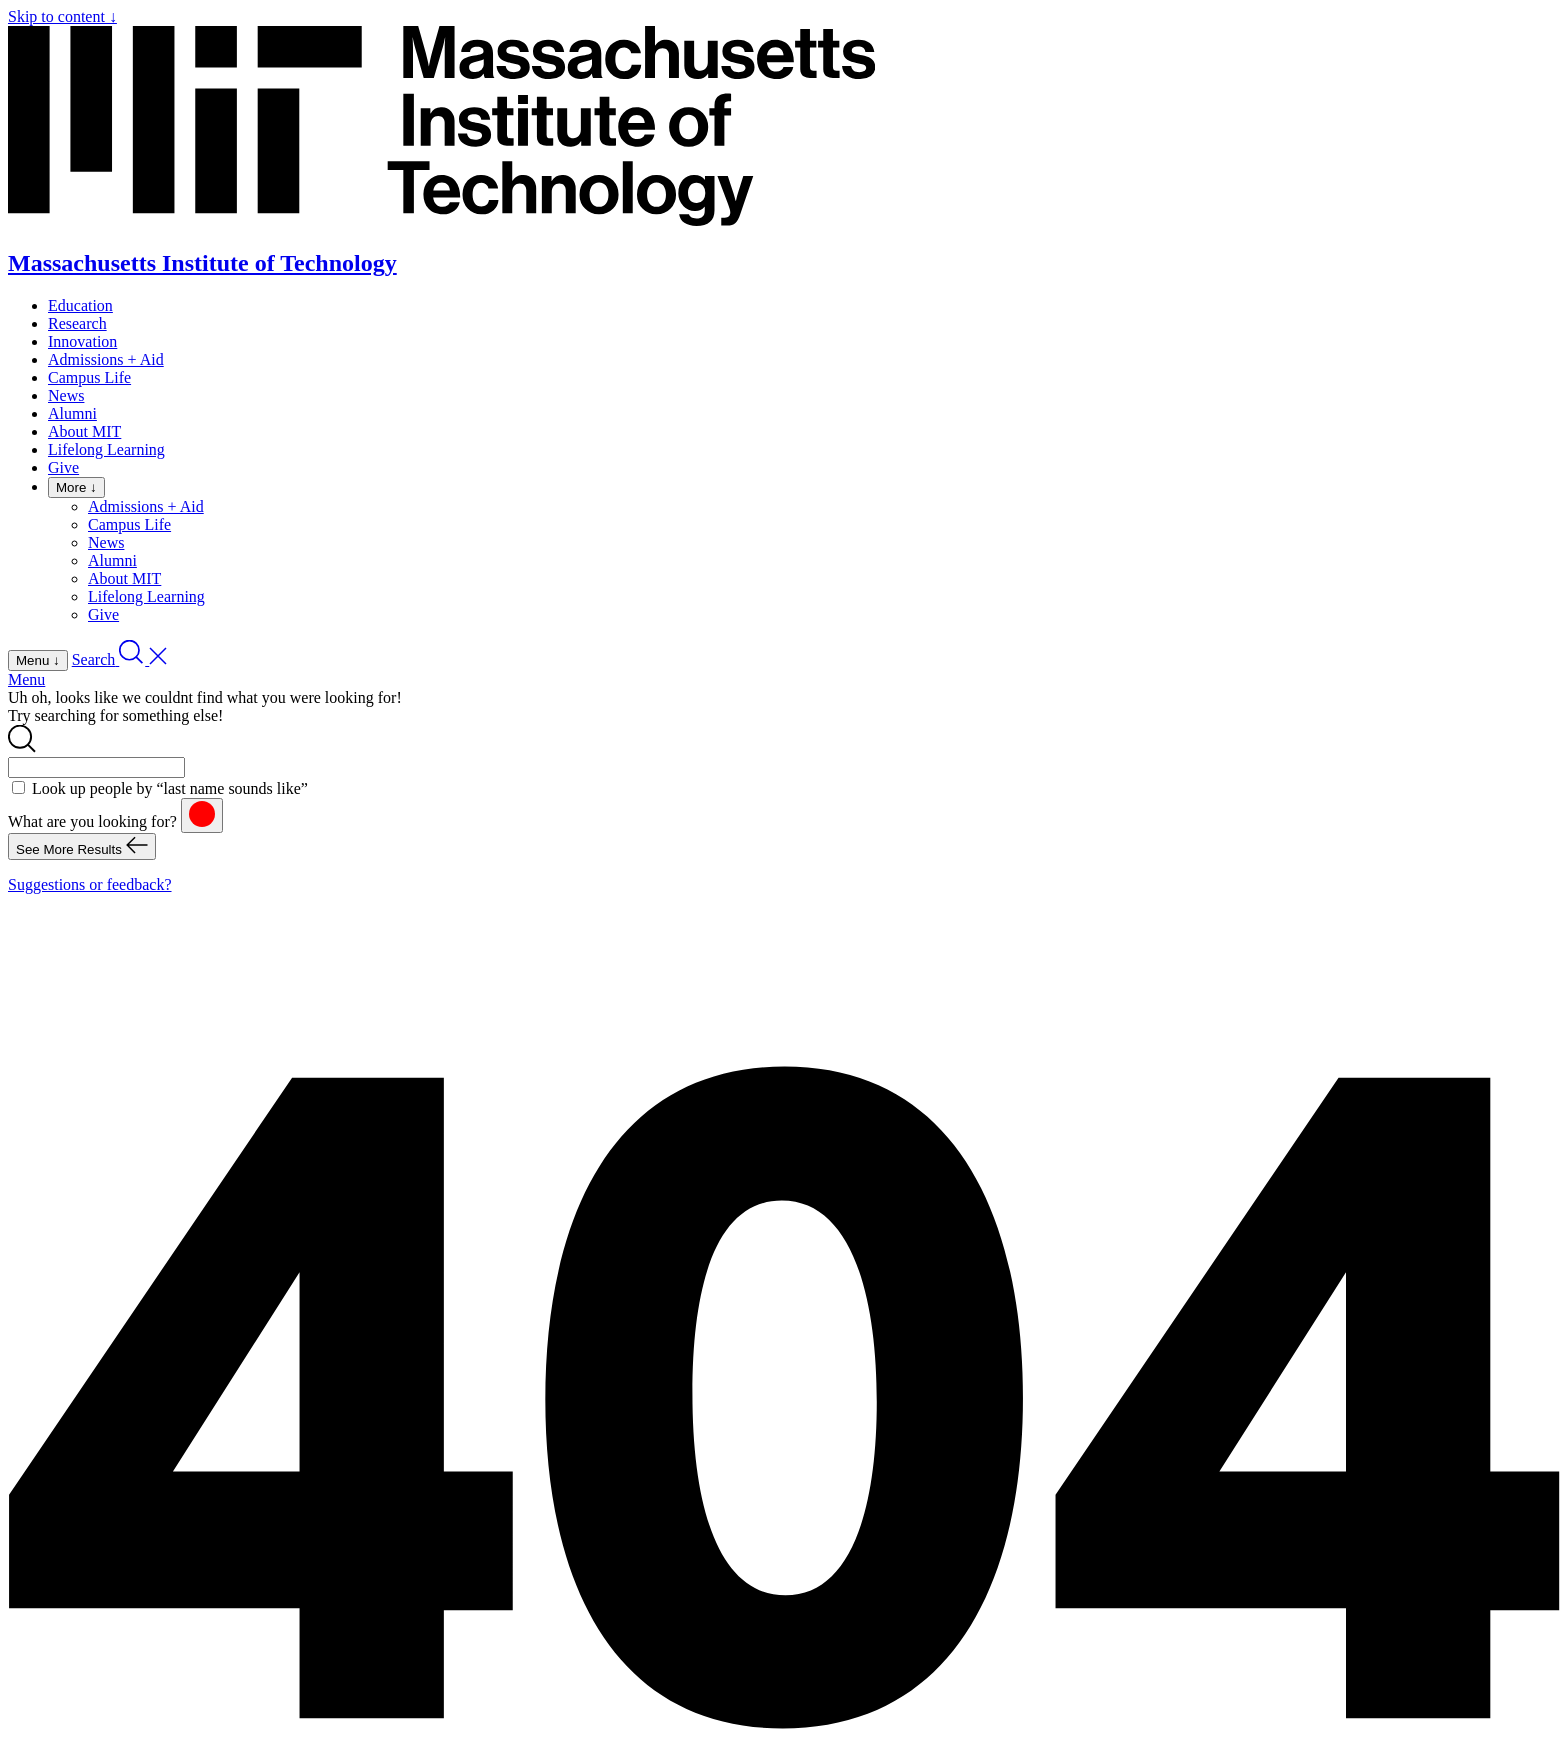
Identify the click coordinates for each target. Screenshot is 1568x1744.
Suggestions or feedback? (90, 884)
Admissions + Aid (106, 359)
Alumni (72, 413)
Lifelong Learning (106, 449)
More (76, 487)
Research (77, 323)
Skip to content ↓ (62, 16)
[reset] (202, 815)
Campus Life (89, 377)
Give (63, 467)
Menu (26, 679)
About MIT (84, 431)
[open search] (120, 659)
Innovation (82, 341)
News (66, 395)
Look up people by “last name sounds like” (170, 788)
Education (80, 305)
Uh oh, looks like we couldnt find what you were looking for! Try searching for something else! (205, 706)
